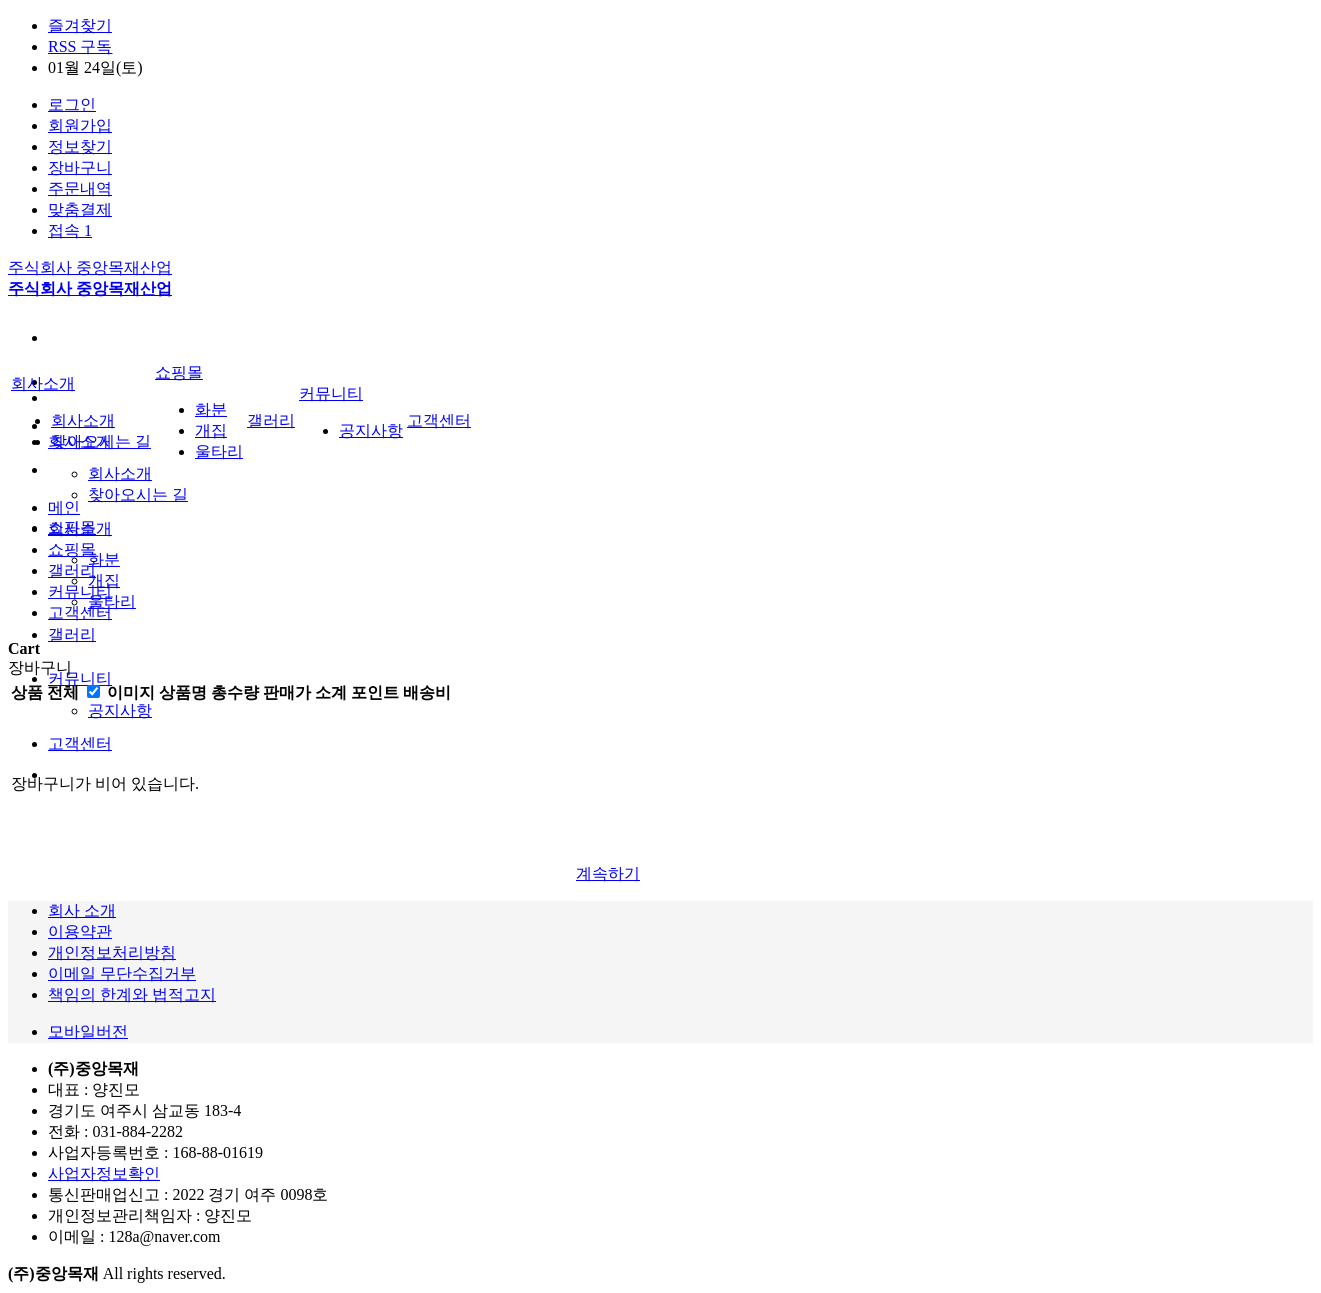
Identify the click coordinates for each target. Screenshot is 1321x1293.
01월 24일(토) (95, 67)
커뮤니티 (80, 678)
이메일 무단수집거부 (122, 973)
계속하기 (608, 873)
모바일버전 (88, 1031)
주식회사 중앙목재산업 (90, 267)
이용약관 (80, 931)
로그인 (72, 104)
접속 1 (70, 230)
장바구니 (80, 167)
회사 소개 (82, 910)
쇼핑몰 (179, 372)
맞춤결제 (80, 209)
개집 (104, 580)
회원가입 (80, 125)
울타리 (112, 601)
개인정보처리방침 (112, 952)
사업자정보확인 (104, 1173)
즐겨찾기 (80, 25)
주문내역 (80, 188)
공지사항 (120, 710)
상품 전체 (45, 692)
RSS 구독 (80, 46)
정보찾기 (80, 146)
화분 (104, 559)
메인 (64, 507)
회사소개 (120, 473)
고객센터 (80, 743)
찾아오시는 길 (138, 494)
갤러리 (72, 634)
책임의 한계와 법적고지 (132, 994)
